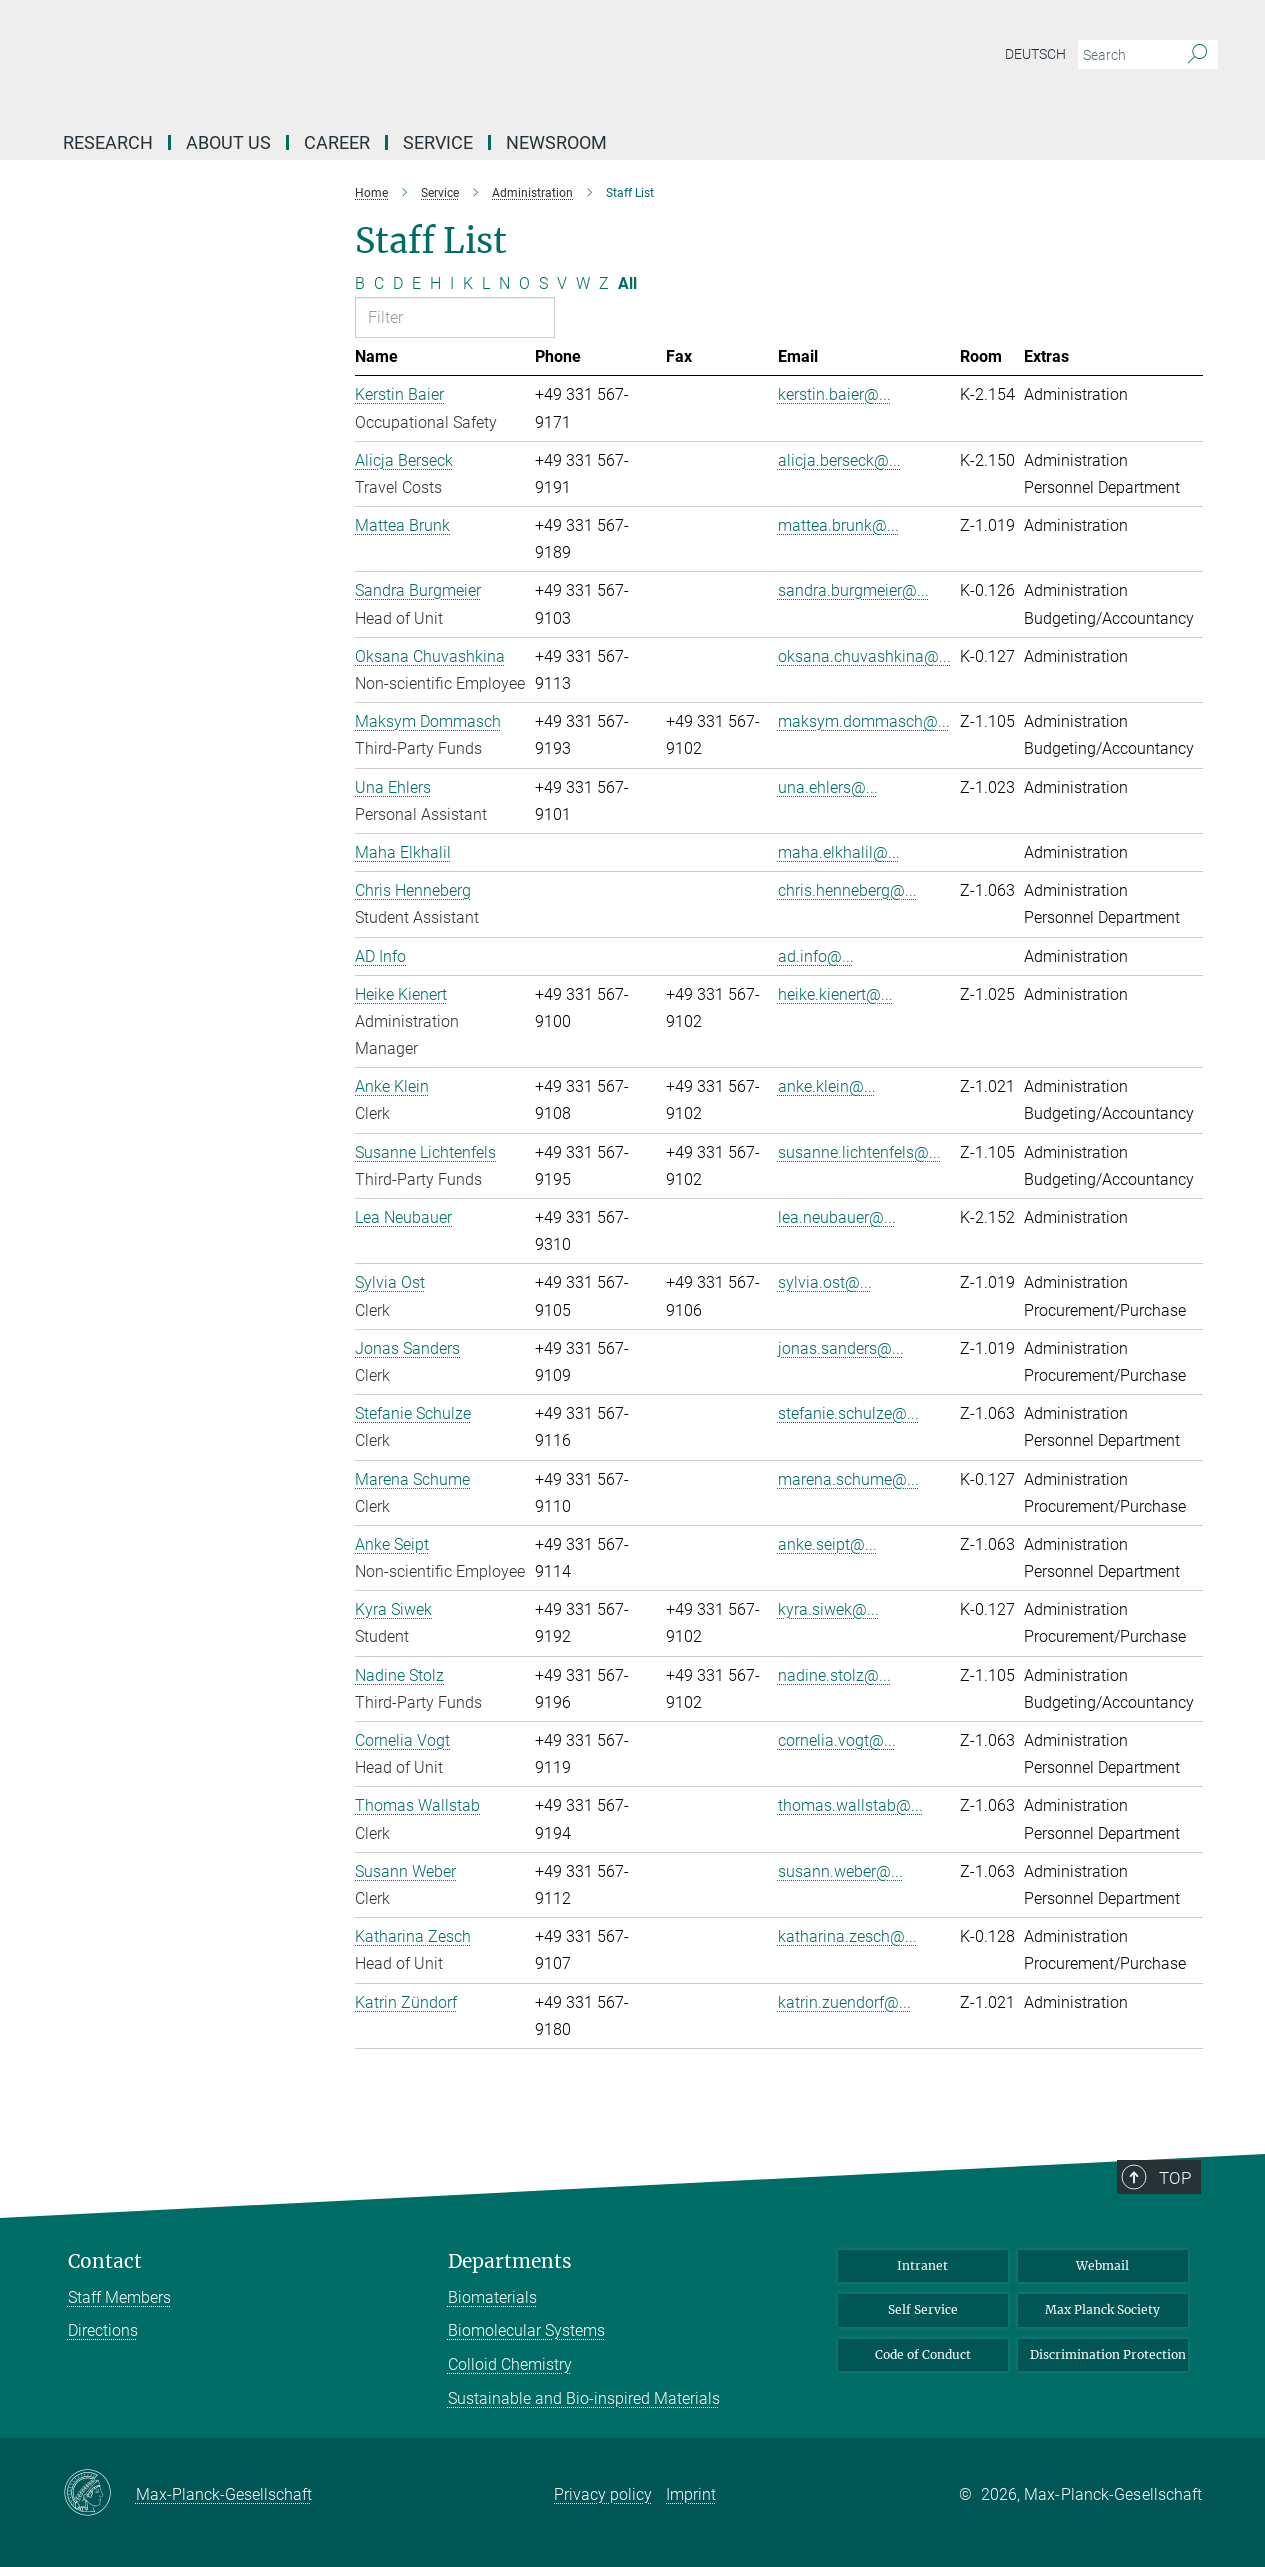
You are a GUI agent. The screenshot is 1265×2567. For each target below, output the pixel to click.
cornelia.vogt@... (837, 1740)
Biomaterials (492, 2297)
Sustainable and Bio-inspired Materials (584, 2398)
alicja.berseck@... (839, 460)
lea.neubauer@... (837, 1217)
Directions (103, 2330)
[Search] (1197, 55)
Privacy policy (603, 2494)
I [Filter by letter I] (452, 283)
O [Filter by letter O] (524, 283)
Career (337, 142)
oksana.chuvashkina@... (864, 656)
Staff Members (119, 2297)
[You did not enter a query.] (1125, 55)
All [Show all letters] (627, 283)
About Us (228, 142)
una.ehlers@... (828, 787)
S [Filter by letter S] (543, 283)
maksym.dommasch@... (864, 721)
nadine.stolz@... (834, 1675)
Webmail (1102, 2265)
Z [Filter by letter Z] (604, 283)
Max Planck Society (1102, 2309)
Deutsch (1035, 54)
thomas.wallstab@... (850, 1805)
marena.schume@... (848, 1479)
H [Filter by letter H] (435, 283)
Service (438, 142)
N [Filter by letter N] (504, 283)
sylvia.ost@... (825, 1282)
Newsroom (556, 142)
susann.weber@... (840, 1871)
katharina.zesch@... (847, 1936)
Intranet (922, 2265)
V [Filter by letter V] (562, 283)
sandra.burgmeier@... (853, 590)
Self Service (923, 2309)
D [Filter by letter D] (398, 283)
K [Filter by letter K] (468, 283)
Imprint (691, 2494)
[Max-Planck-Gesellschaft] (99, 2494)
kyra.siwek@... (828, 1609)
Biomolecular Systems (526, 2330)
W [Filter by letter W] (583, 283)
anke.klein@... (827, 1086)
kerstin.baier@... (834, 394)
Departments (510, 2261)
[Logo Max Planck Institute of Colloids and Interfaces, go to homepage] (438, 60)
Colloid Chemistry (510, 2364)
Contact (105, 2261)
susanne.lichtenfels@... (859, 1152)
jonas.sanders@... (841, 1348)
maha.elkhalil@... (839, 852)
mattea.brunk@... (838, 525)
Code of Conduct (923, 2354)
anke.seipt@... (827, 1544)
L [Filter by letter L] (486, 283)
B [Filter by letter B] (360, 283)
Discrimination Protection (1108, 2354)
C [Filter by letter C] (379, 283)
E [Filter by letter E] (416, 283)
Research (108, 142)
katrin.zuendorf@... (844, 2002)
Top (1183, 2238)
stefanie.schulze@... (848, 1413)
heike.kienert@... (835, 994)
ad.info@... (816, 956)
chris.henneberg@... (847, 890)
